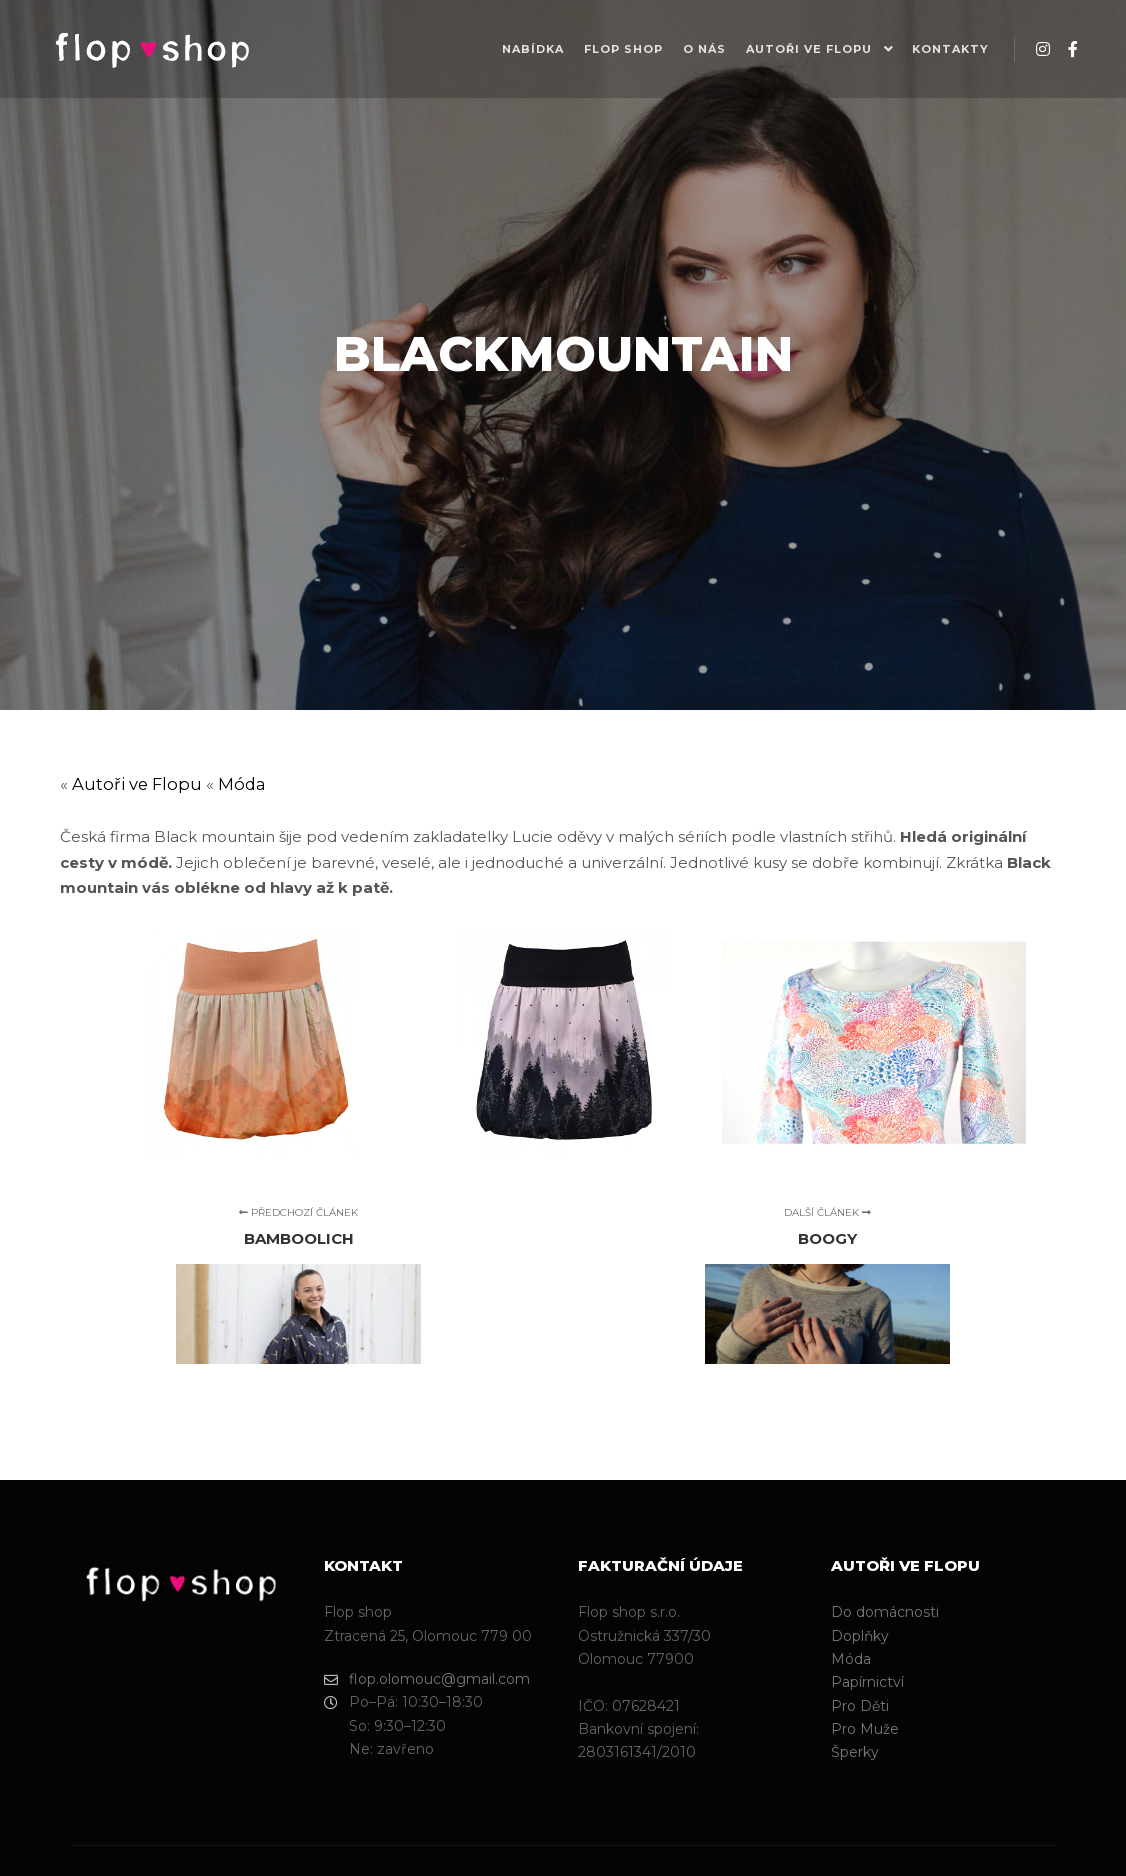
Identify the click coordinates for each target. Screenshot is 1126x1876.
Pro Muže (865, 1729)
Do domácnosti (885, 1612)
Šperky (855, 1752)
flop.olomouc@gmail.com (427, 1679)
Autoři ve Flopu (137, 784)
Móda (242, 784)
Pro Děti (860, 1706)
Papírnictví (867, 1682)
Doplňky (860, 1636)
